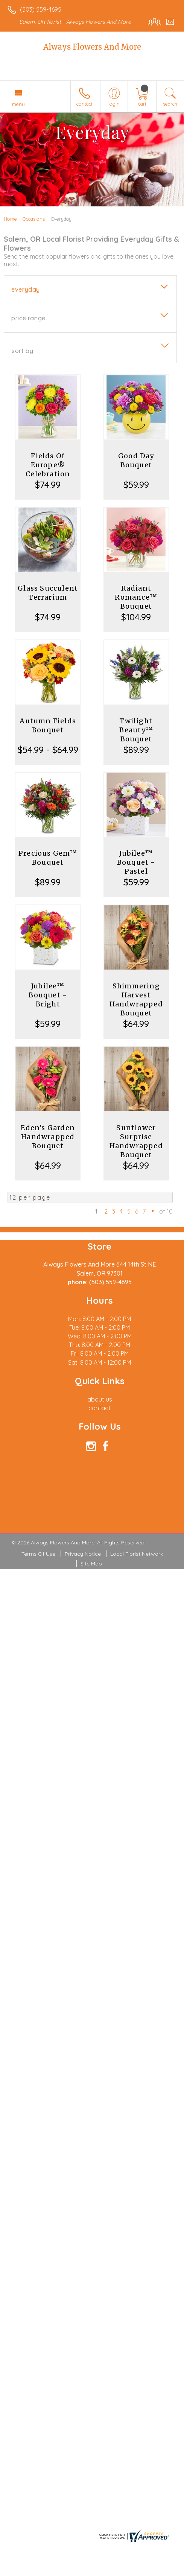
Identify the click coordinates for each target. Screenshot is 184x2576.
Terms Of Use (38, 1553)
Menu (18, 104)
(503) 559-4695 (40, 9)
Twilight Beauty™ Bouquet (136, 730)
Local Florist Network (136, 1553)
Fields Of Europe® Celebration (48, 465)
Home (10, 219)
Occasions (34, 219)
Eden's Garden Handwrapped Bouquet (48, 1136)
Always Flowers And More (92, 47)
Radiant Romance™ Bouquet (136, 597)
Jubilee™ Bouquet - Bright (48, 995)
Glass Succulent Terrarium (48, 593)
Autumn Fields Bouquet (48, 725)
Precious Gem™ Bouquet (48, 858)
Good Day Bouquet (136, 460)
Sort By (22, 351)
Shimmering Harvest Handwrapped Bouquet (136, 999)
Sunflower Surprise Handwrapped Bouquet (136, 1141)
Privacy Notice (83, 1553)
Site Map (91, 1563)
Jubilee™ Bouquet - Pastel (136, 862)
